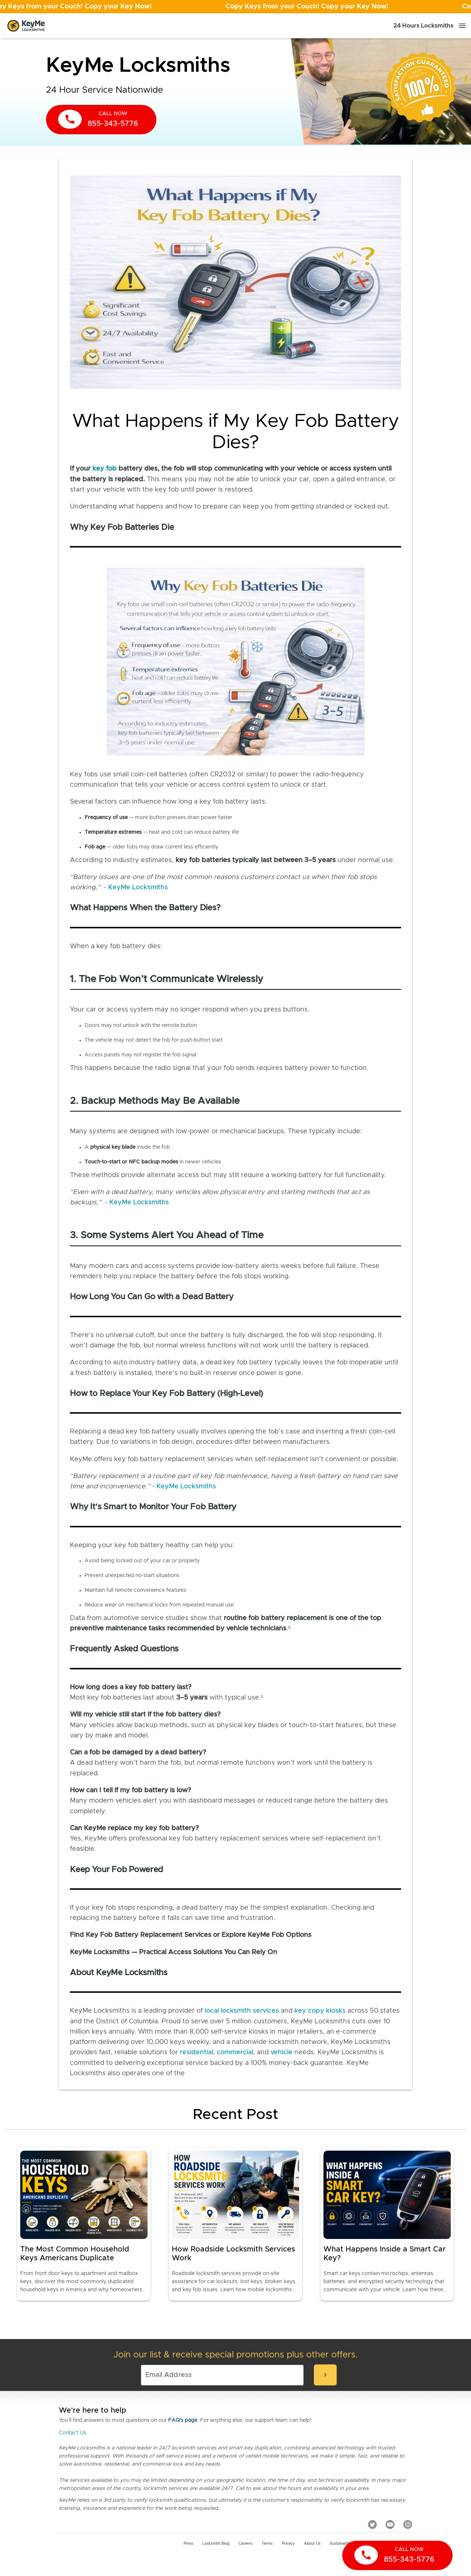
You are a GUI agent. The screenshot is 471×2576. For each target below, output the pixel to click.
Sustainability (341, 2543)
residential (196, 2052)
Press (188, 2543)
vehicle (281, 2052)
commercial (235, 2052)
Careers (245, 2543)
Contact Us (72, 2432)
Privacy (288, 2543)
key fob (104, 468)
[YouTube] (390, 2524)
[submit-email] (325, 2374)
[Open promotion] (235, 6)
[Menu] (462, 26)
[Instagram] (407, 2524)
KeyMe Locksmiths (138, 887)
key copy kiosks (320, 2011)
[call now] (101, 119)
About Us (312, 2543)
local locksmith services (242, 2011)
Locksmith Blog (215, 2543)
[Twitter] (372, 2524)
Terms (267, 2543)
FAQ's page (182, 2420)
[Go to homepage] (26, 25)
